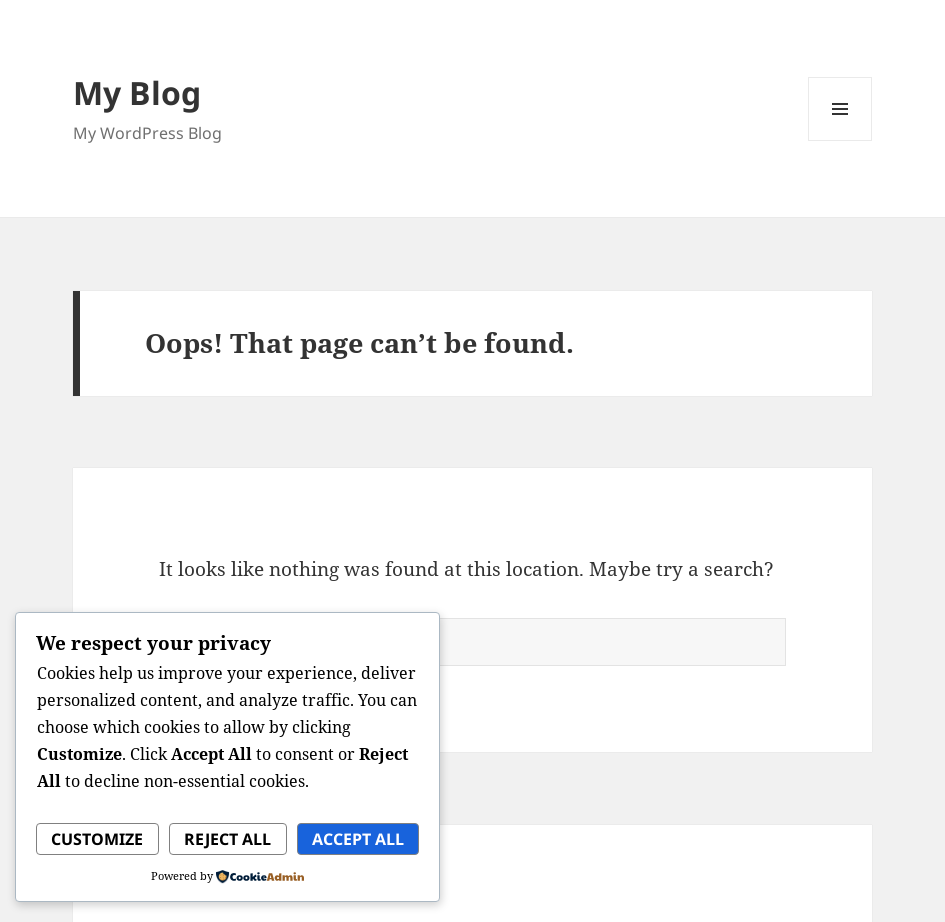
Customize (97, 839)
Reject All (227, 839)
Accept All (358, 839)
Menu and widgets (840, 140)
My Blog (137, 92)
